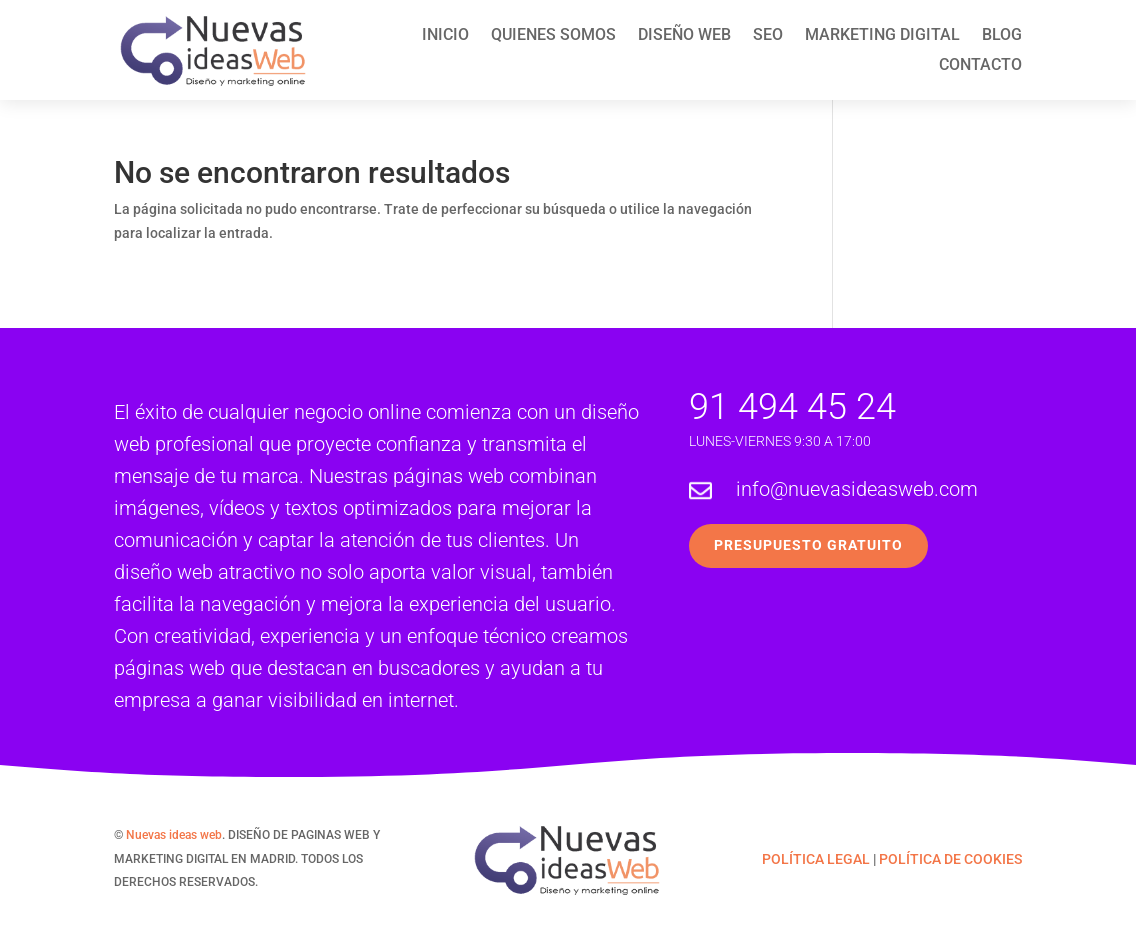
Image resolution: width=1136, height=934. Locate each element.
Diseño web (684, 36)
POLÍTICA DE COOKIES (950, 859)
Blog (1002, 36)
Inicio (445, 36)
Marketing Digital (882, 36)
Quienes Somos (553, 36)
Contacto (980, 66)
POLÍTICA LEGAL (816, 859)
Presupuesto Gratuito (808, 545)
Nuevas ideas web (174, 835)
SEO (768, 36)
